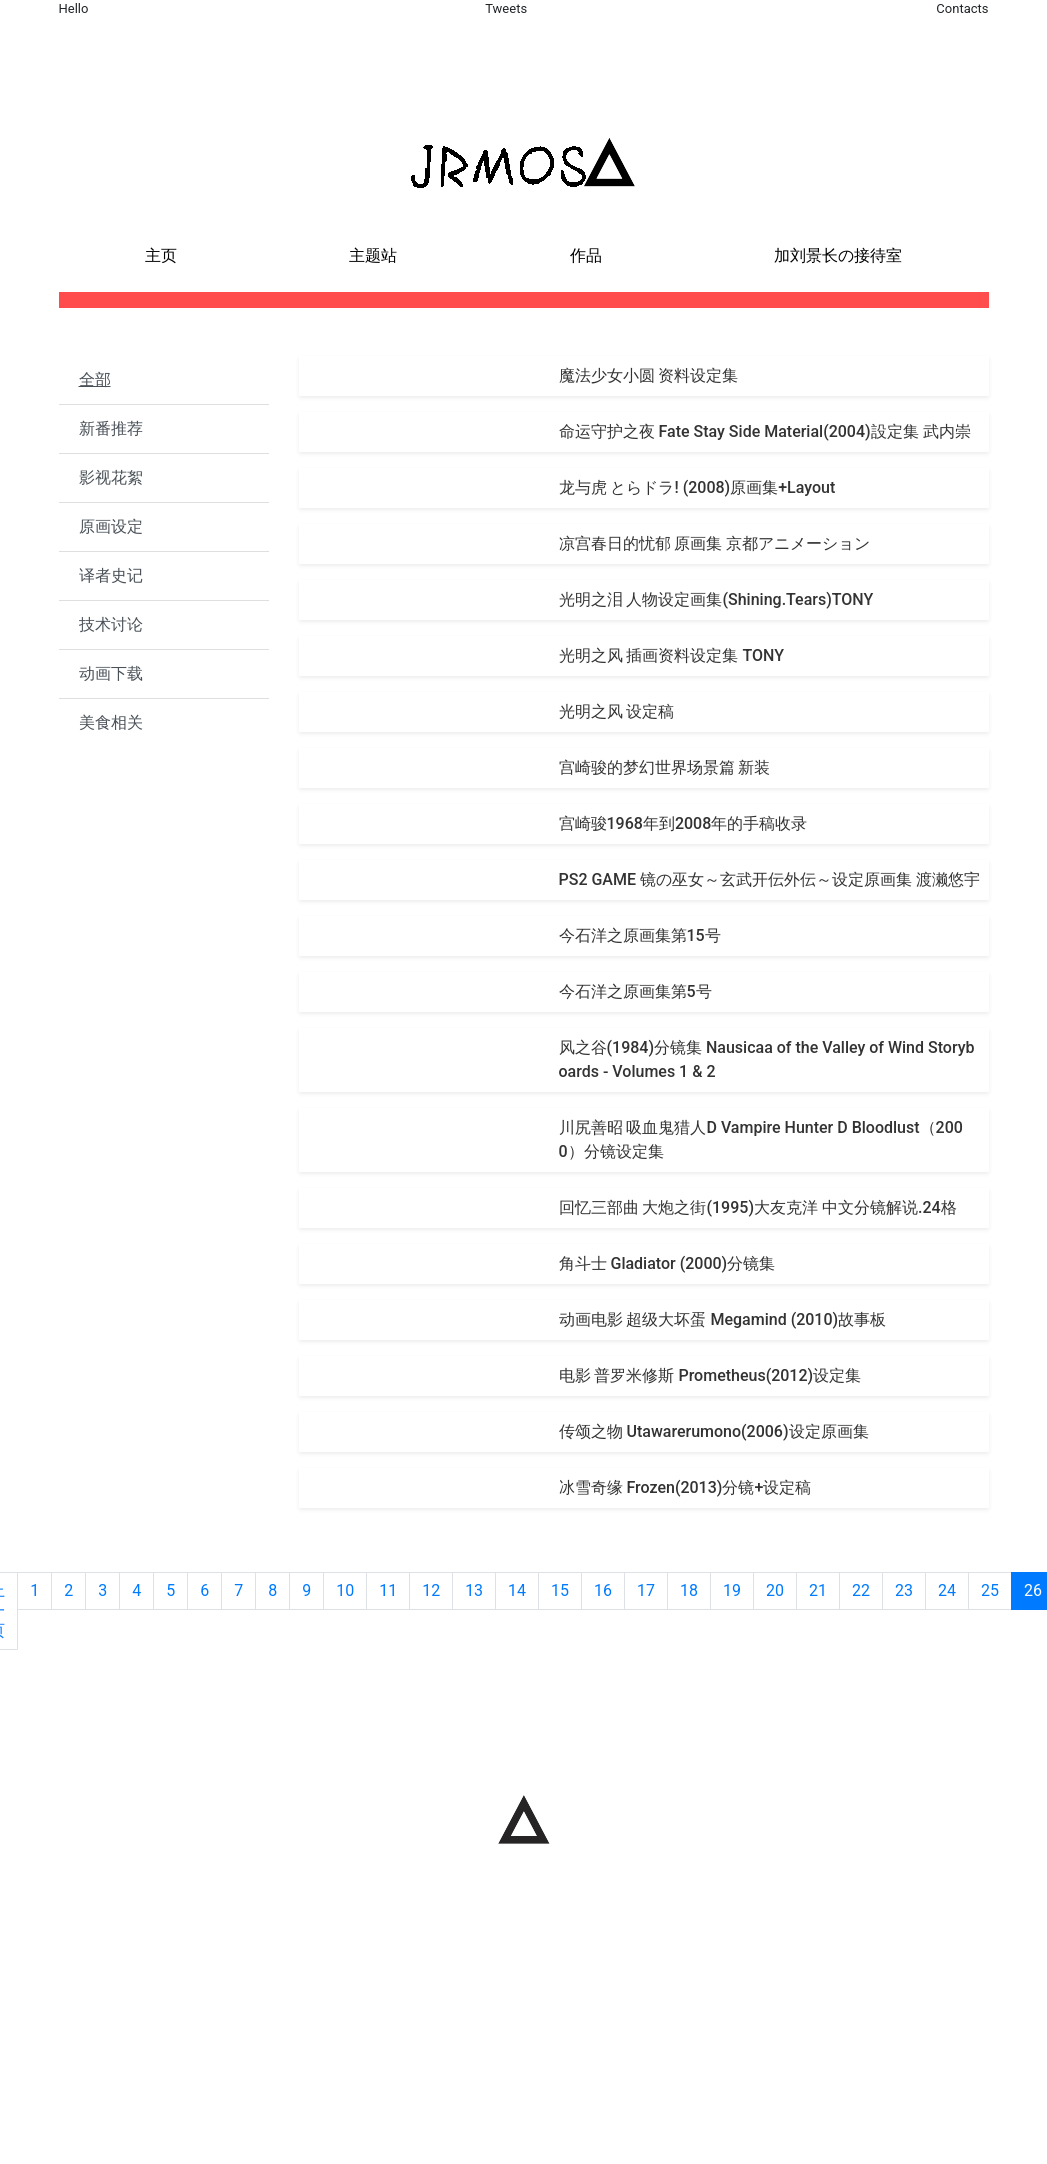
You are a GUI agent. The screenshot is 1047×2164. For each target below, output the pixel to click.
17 (646, 1590)
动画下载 (111, 673)
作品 (586, 255)
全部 (95, 379)
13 (474, 1590)
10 (345, 1590)
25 (990, 1590)
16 (603, 1590)
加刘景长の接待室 (838, 255)
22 (861, 1590)
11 (388, 1590)
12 (431, 1590)
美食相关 (111, 722)
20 (775, 1590)
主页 (161, 255)
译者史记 (111, 575)
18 (689, 1590)
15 (560, 1590)
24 (947, 1590)
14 (517, 1590)
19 (732, 1590)
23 (904, 1590)
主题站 (373, 255)
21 (818, 1590)
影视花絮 (111, 477)
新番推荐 (111, 428)
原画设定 (111, 526)
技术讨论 (111, 624)
